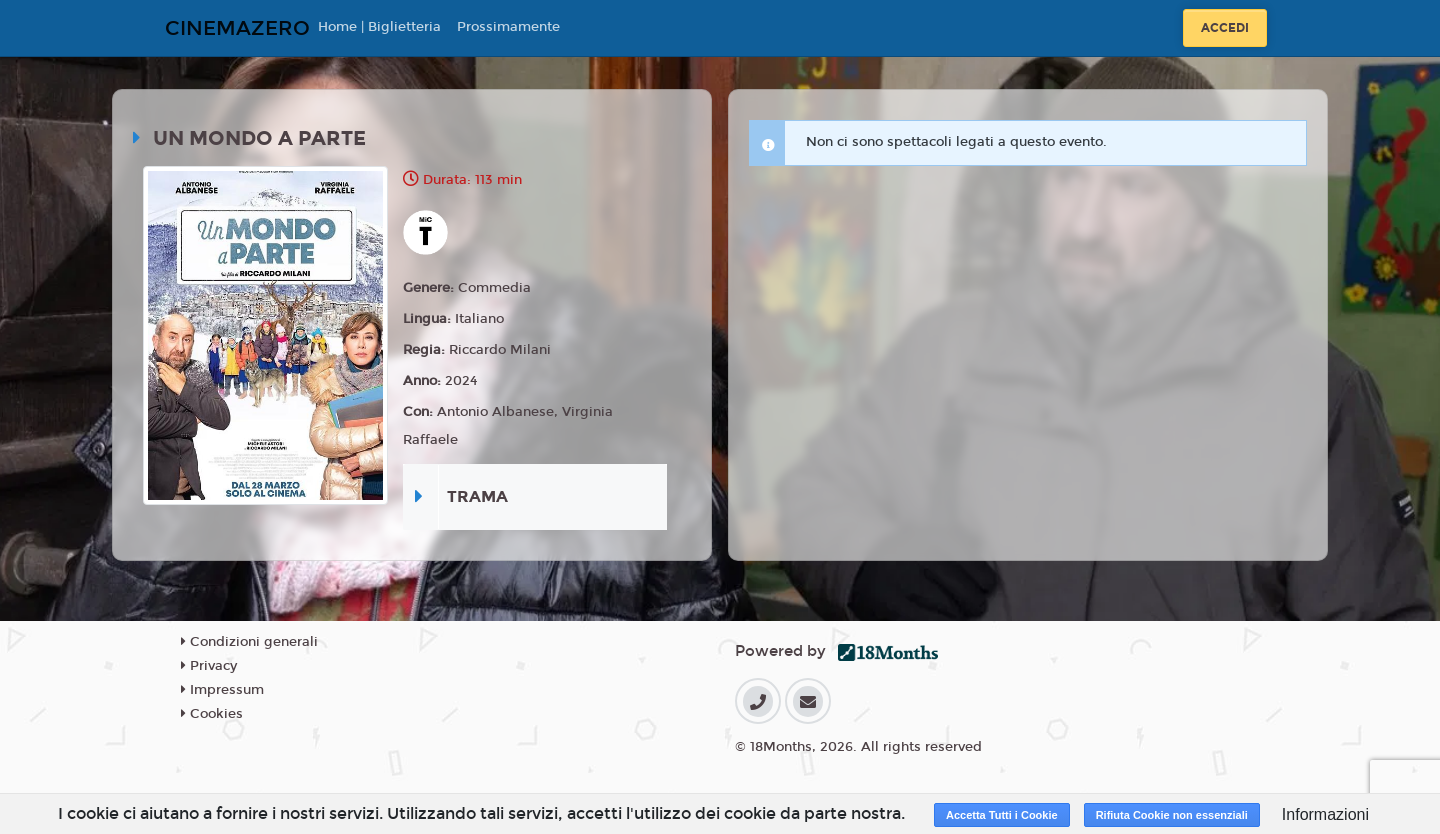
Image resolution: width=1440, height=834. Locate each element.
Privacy (209, 666)
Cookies (212, 714)
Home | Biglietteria (379, 27)
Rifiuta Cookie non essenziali (1172, 815)
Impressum (222, 690)
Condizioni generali (249, 642)
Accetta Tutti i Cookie (1002, 815)
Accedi (1225, 28)
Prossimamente (508, 27)
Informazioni (1325, 814)
